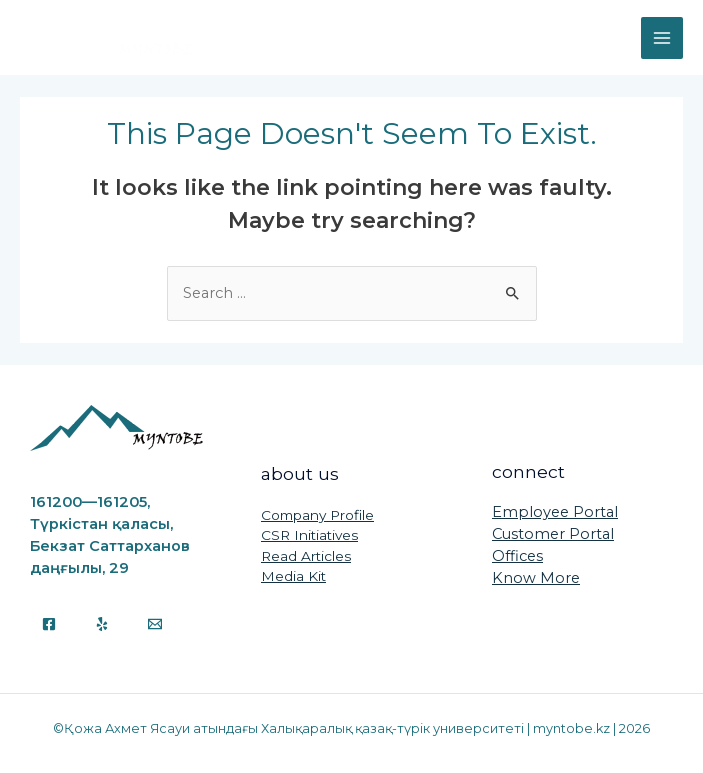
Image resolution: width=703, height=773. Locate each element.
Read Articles (306, 556)
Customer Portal (553, 534)
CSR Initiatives (309, 535)
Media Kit (293, 576)
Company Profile (317, 515)
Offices (517, 556)
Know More (536, 578)
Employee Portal (555, 512)
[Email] (155, 624)
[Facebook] (49, 624)
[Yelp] (102, 624)
